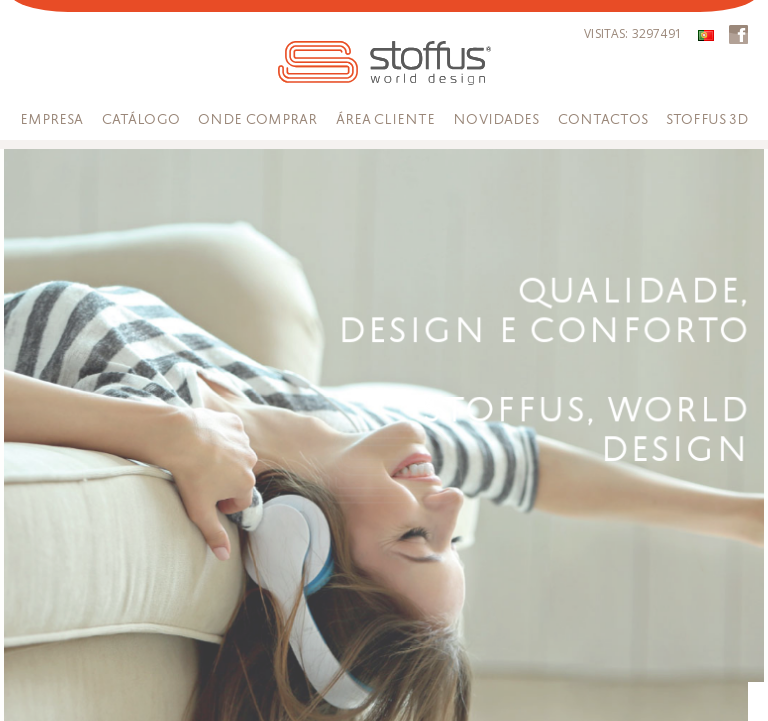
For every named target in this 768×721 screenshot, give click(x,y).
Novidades (496, 119)
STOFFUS (384, 63)
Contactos (603, 119)
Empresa (52, 119)
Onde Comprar (258, 119)
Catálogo (141, 119)
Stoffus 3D (707, 119)
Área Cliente (386, 119)
